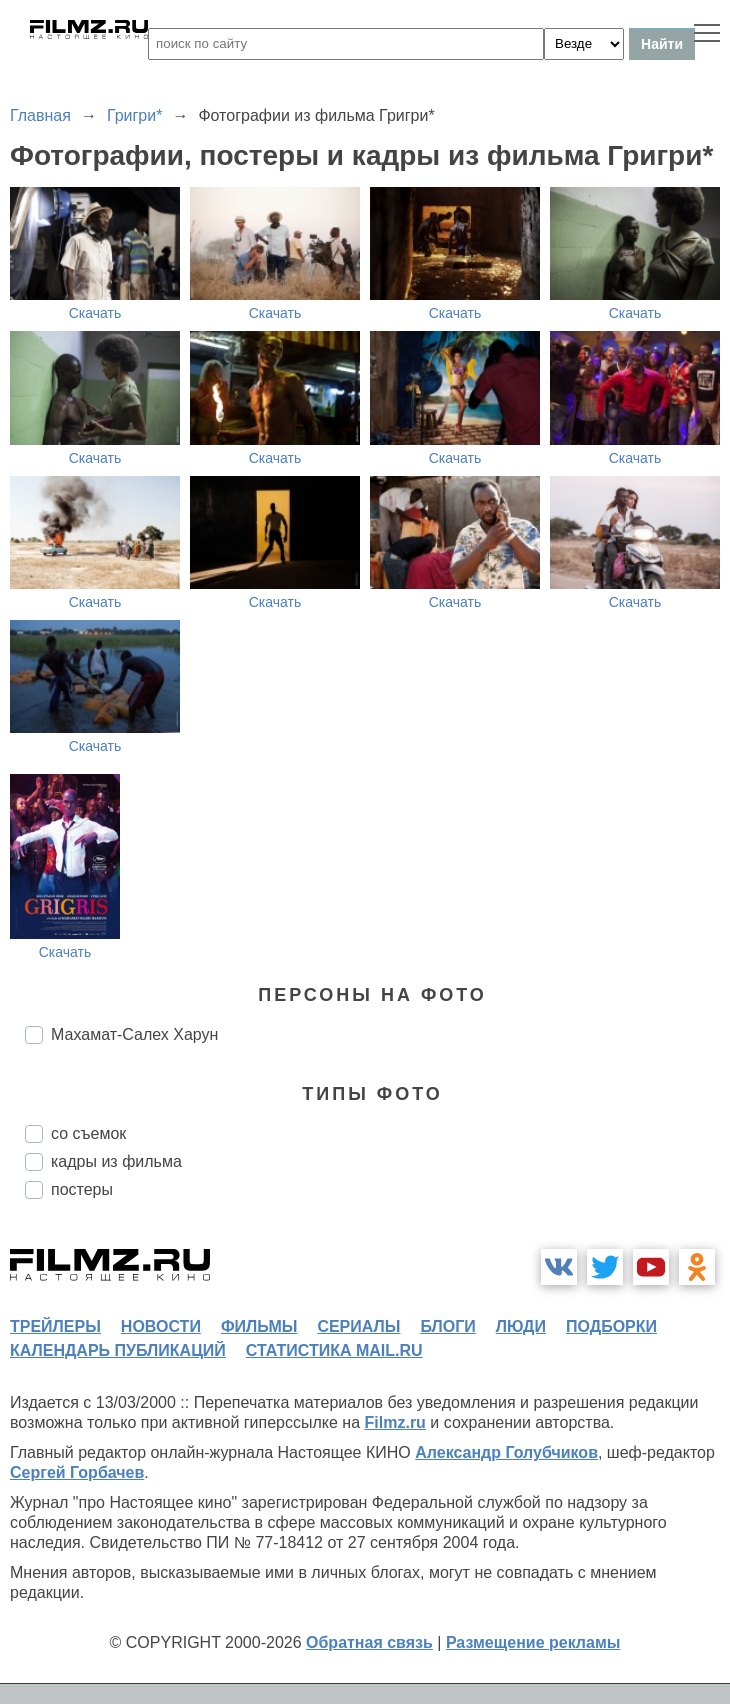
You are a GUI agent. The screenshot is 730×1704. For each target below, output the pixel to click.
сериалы (358, 1326)
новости (161, 1326)
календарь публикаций (118, 1350)
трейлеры (55, 1326)
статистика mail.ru (334, 1350)
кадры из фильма (116, 1161)
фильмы (259, 1326)
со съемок (88, 1133)
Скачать (95, 313)
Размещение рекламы (533, 1642)
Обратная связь (369, 1642)
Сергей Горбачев (77, 1472)
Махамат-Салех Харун (134, 1034)
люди (521, 1326)
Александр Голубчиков (506, 1452)
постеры (82, 1189)
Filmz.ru (395, 1422)
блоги (447, 1326)
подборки (611, 1326)
